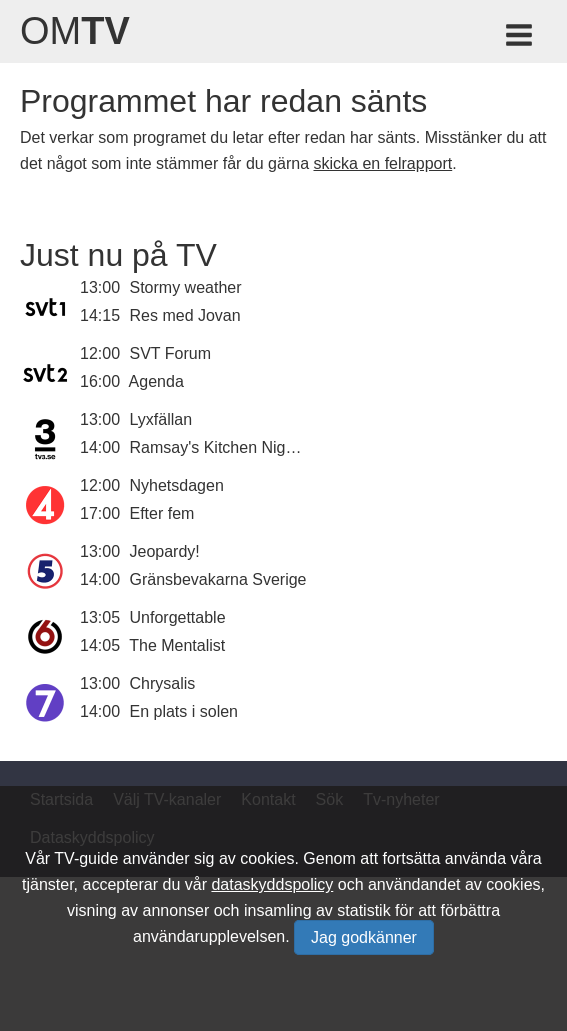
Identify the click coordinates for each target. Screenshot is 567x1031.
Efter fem (162, 513)
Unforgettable (178, 617)
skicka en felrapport (382, 163)
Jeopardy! (165, 551)
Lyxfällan (161, 419)
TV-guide (86, 858)
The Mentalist (177, 645)
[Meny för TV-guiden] (520, 38)
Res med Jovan (185, 315)
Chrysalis (163, 683)
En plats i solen (184, 711)
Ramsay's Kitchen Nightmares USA (255, 447)
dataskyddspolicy (272, 884)
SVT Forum (171, 353)
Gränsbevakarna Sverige (218, 579)
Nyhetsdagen (177, 485)
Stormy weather (186, 287)
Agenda (156, 381)
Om (75, 31)
